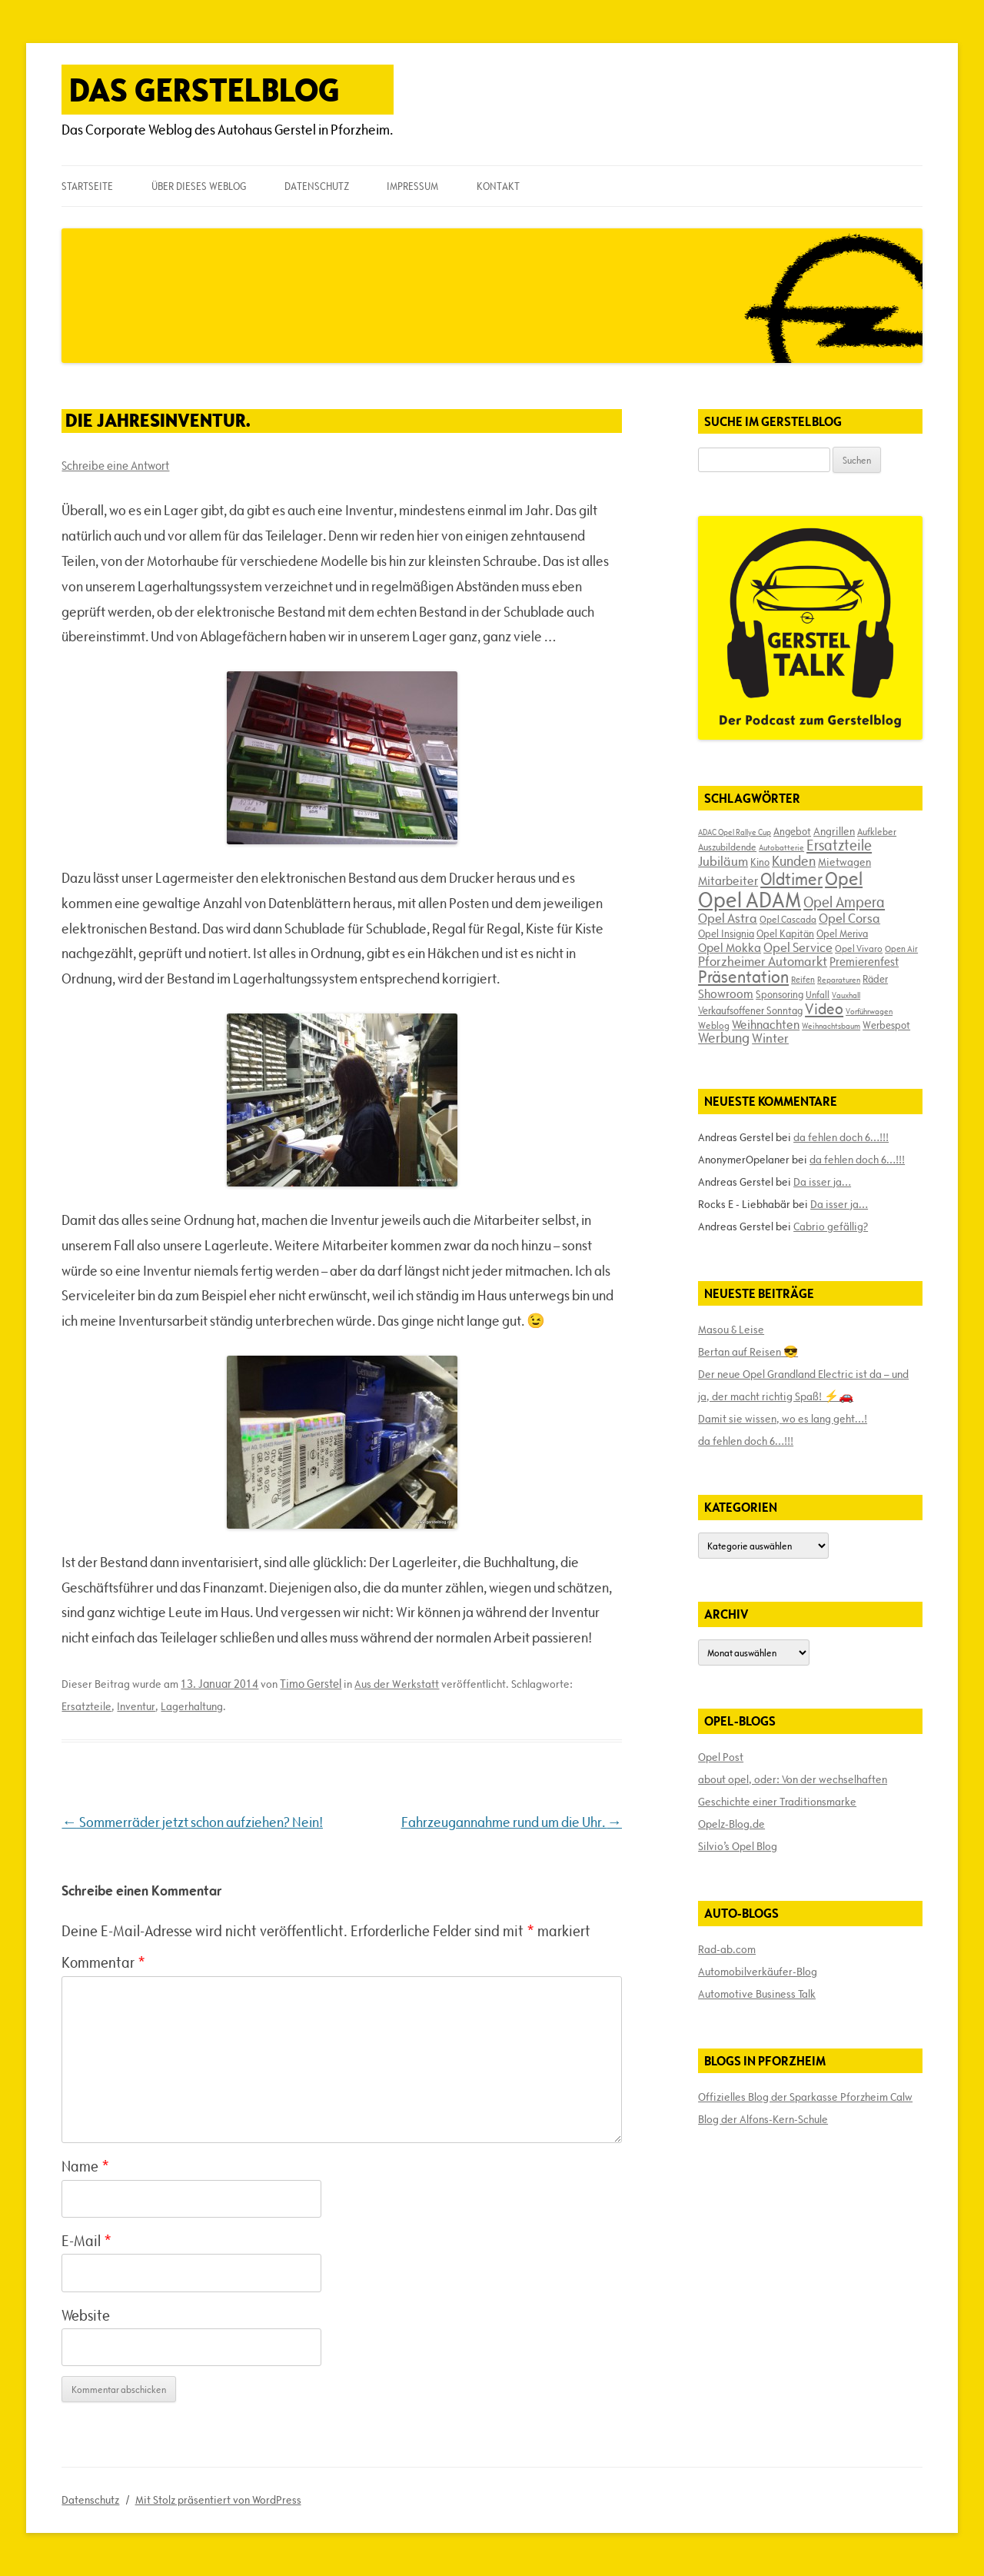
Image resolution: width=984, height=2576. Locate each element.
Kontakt (498, 186)
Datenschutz (316, 186)
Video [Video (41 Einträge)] (824, 1009)
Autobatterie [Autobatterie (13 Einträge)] (781, 847)
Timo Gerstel (310, 1683)
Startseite (87, 186)
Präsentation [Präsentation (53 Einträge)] (743, 977)
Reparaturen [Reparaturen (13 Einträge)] (838, 979)
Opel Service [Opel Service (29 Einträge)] (798, 947)
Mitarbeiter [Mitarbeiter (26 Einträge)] (728, 880)
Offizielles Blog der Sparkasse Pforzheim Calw (805, 2097)
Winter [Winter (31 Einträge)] (770, 1038)
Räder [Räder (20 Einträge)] (875, 979)
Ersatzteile (86, 1706)
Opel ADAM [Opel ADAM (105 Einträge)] (749, 900)
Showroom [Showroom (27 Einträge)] (725, 993)
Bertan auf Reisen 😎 (748, 1352)
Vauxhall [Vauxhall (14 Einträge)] (846, 995)
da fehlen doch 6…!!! (841, 1137)
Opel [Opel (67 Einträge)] (844, 878)
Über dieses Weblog (198, 186)
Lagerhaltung (192, 1706)
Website (86, 2315)
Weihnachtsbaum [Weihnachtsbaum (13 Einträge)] (831, 1025)
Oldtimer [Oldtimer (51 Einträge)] (791, 879)
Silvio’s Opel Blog (737, 1846)
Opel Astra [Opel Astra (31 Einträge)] (727, 918)
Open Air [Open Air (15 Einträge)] (901, 948)
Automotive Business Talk (757, 1994)
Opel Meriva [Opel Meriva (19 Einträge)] (842, 933)
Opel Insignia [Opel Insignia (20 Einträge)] (726, 933)
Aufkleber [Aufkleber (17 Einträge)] (876, 831)
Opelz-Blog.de (731, 1824)
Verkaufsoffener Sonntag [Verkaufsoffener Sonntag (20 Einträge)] (750, 1010)
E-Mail (86, 2241)
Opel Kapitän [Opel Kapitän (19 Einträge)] (785, 933)
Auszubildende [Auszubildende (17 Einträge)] (727, 846)
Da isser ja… (822, 1182)
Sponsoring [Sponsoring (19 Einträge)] (779, 994)
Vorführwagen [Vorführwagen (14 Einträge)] (869, 1011)
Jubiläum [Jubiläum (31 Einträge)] (723, 861)
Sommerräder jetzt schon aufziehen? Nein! (192, 1822)
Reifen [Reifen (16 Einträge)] (803, 979)
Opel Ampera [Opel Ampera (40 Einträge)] (844, 902)
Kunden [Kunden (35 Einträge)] (794, 861)
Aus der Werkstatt (396, 1684)
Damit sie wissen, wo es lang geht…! (782, 1419)
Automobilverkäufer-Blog (757, 1972)
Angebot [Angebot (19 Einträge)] (792, 831)
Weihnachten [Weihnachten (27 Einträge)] (766, 1024)
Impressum (412, 186)
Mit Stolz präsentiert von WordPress (218, 2500)
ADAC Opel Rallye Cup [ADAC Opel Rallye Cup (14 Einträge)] (734, 832)
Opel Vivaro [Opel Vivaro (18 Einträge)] (859, 948)
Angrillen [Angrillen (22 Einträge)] (834, 831)
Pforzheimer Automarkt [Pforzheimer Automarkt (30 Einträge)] (762, 961)
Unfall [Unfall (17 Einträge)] (817, 994)
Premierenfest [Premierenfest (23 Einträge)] (864, 961)
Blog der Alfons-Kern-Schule (763, 2119)
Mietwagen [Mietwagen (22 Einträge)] (844, 862)
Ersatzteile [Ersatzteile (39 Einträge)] (839, 845)
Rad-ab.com (727, 1949)
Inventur (136, 1706)
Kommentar (103, 1962)
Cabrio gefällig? (830, 1226)
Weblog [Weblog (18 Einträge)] (714, 1025)
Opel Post (720, 1757)
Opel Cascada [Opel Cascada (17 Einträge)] (788, 919)
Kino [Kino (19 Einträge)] (760, 862)
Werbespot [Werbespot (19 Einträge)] (886, 1025)
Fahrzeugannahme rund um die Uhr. (512, 1822)
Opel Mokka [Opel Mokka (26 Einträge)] (729, 947)
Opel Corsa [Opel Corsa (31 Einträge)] (849, 918)
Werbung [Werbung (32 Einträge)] (724, 1038)
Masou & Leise (731, 1329)
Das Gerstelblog (204, 89)
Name (85, 2166)
